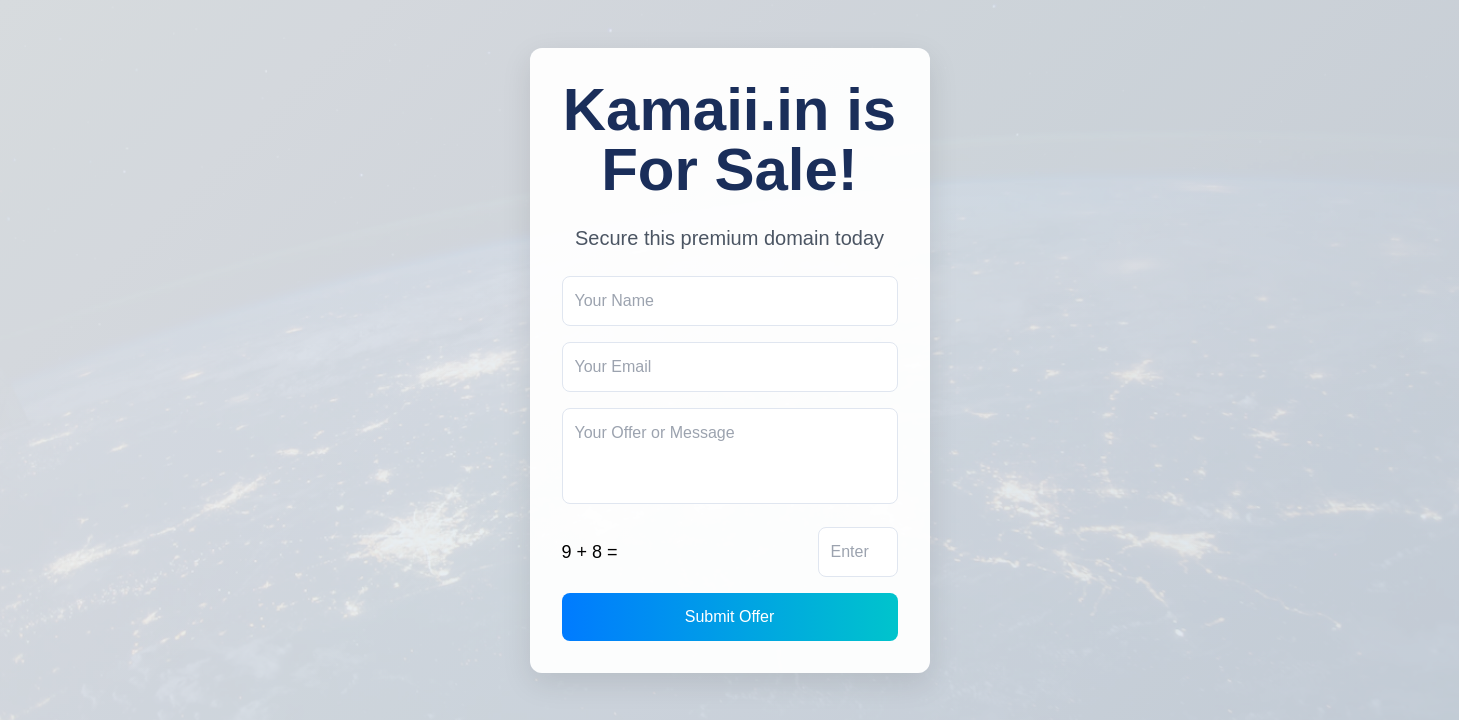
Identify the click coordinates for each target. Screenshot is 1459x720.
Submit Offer (730, 616)
